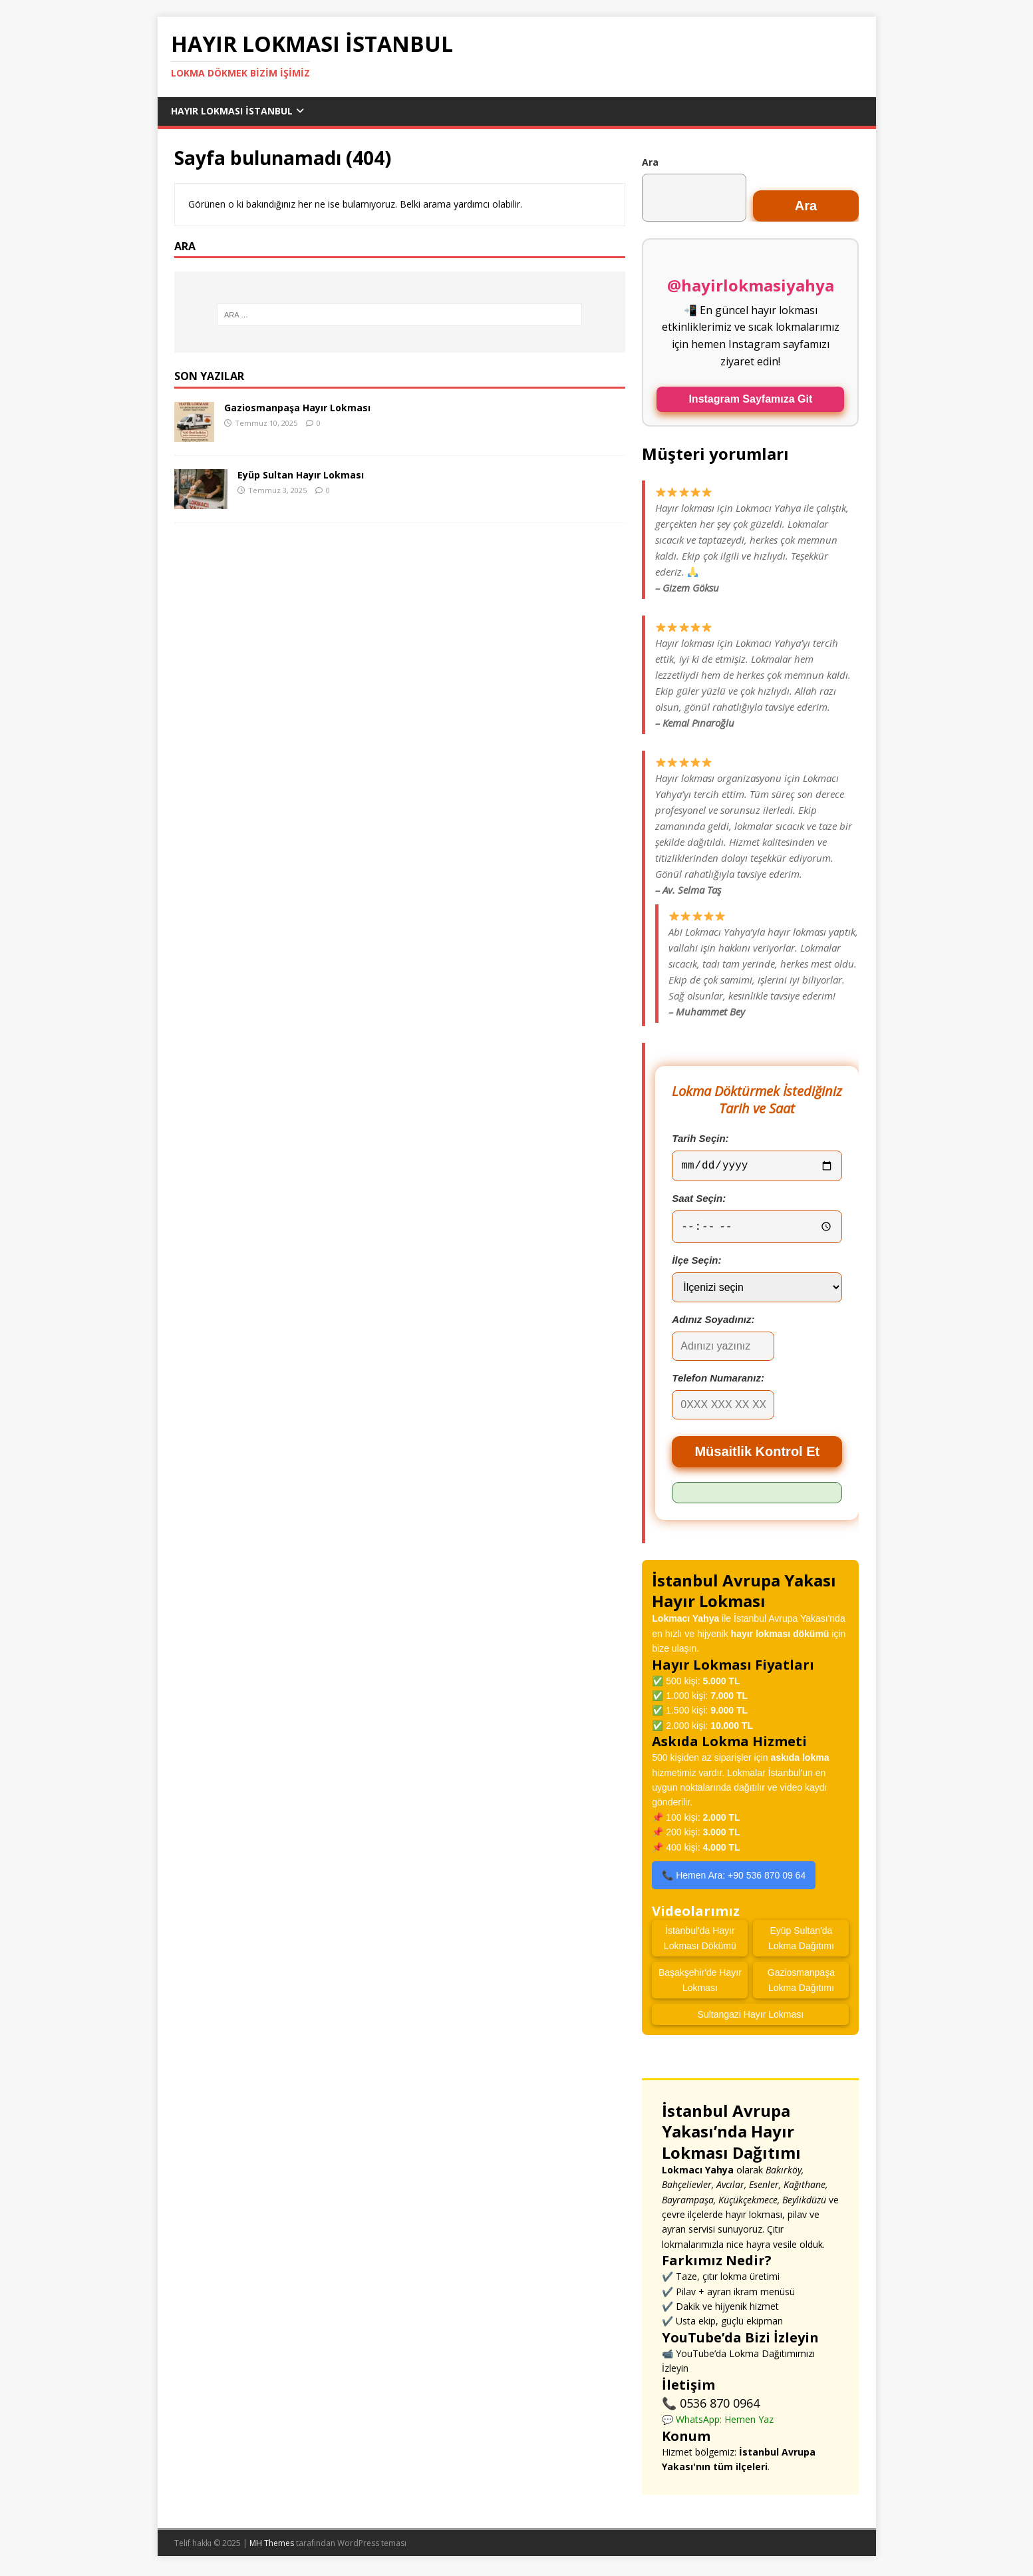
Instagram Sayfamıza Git (750, 399)
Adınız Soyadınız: (713, 1322)
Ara (650, 162)
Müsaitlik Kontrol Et (756, 1454)
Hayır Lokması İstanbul (232, 110)
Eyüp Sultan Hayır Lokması (300, 474)
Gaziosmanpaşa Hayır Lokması (297, 407)
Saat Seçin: (699, 1200)
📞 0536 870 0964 (711, 2406)
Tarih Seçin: (700, 1138)
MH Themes (271, 2546)
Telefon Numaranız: (718, 1381)
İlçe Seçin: (696, 1263)
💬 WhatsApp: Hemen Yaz (718, 2423)
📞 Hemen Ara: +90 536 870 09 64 (734, 1878)
